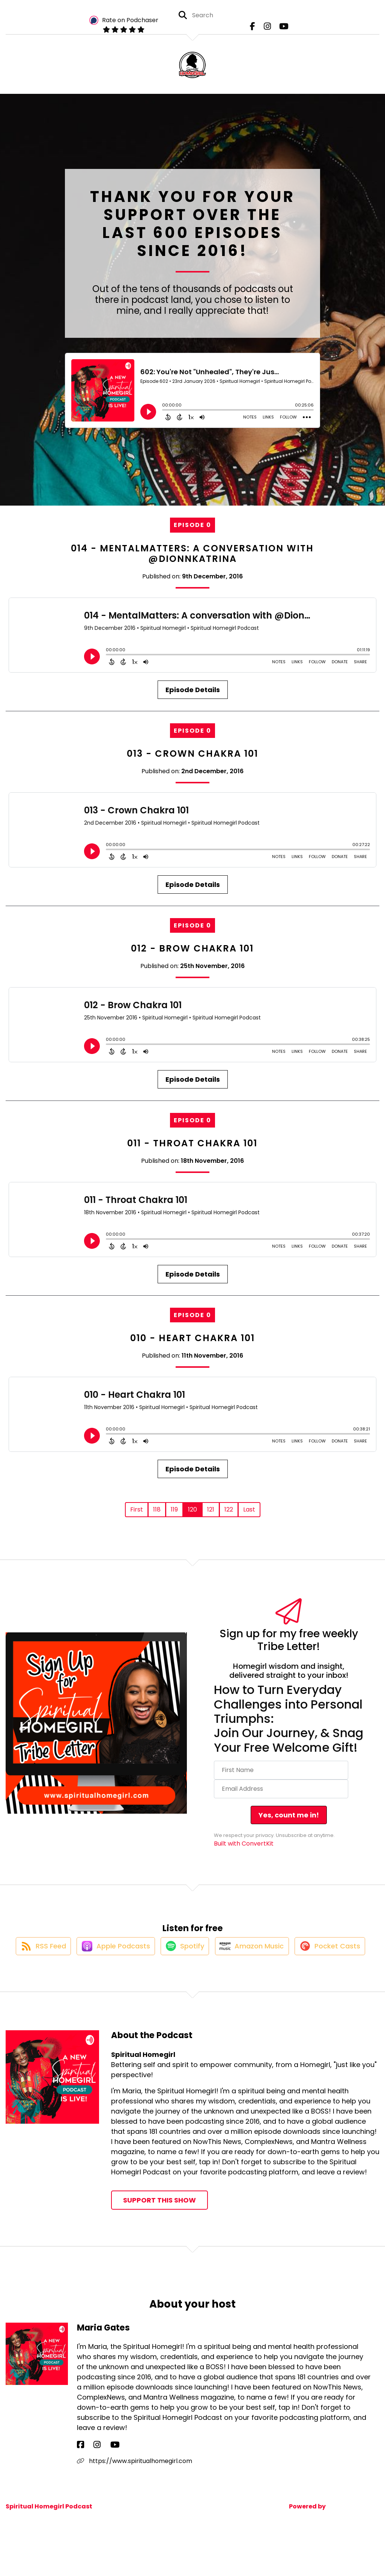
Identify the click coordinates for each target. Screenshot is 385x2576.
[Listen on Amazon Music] (294, 1953)
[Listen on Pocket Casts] (189, 1980)
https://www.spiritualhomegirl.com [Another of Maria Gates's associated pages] (134, 2496)
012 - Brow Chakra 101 (192, 948)
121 (210, 1509)
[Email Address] (281, 1789)
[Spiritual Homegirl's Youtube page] (280, 30)
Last (249, 1509)
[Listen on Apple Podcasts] (150, 1953)
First (136, 1509)
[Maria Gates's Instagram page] (89, 2480)
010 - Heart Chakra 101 (192, 1338)
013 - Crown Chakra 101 (192, 753)
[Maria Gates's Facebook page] (80, 2480)
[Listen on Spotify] (223, 1953)
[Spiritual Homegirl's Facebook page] (255, 30)
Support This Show (159, 2235)
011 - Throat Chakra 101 (192, 1143)
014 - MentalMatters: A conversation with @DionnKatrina (192, 553)
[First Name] (281, 1770)
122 (228, 1509)
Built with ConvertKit (244, 1843)
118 (157, 1509)
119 (174, 1509)
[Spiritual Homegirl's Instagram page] (267, 30)
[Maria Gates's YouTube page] (99, 2480)
